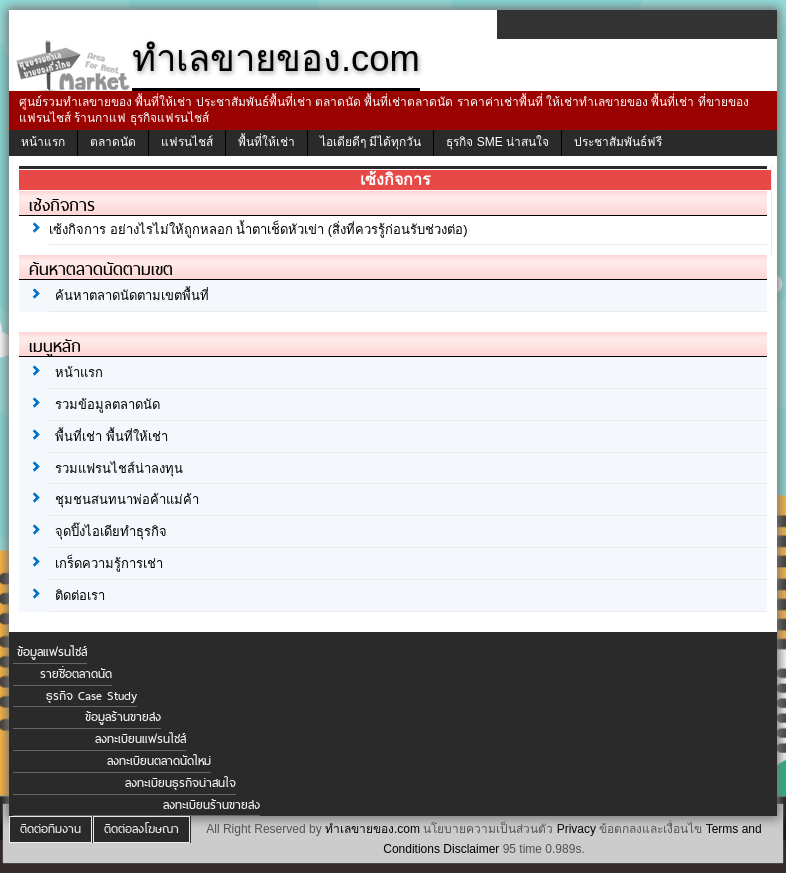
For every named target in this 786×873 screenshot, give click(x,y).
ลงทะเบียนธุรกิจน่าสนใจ (180, 783)
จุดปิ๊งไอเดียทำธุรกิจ (111, 531)
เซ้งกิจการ (62, 205)
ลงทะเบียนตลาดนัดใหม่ (159, 761)
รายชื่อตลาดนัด (76, 674)
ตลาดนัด (113, 142)
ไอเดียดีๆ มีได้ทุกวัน (370, 142)
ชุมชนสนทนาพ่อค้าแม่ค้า (127, 499)
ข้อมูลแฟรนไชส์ (52, 652)
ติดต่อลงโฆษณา (141, 829)
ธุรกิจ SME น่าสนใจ (497, 142)
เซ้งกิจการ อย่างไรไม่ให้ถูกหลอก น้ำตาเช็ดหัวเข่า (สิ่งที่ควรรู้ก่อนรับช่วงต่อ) (258, 229)
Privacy (576, 829)
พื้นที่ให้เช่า (266, 142)
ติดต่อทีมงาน (50, 829)
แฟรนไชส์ (187, 142)
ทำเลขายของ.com (372, 829)
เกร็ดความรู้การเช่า (109, 563)
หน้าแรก (43, 142)
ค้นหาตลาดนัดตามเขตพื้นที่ (132, 295)
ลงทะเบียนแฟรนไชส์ (140, 739)
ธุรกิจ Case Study (91, 696)
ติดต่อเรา (80, 595)
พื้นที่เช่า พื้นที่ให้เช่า (111, 436)
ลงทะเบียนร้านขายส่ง (211, 805)
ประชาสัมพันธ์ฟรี (618, 142)
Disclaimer (471, 849)
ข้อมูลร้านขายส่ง (123, 717)
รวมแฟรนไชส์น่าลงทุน (119, 468)
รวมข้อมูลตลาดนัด (107, 404)
